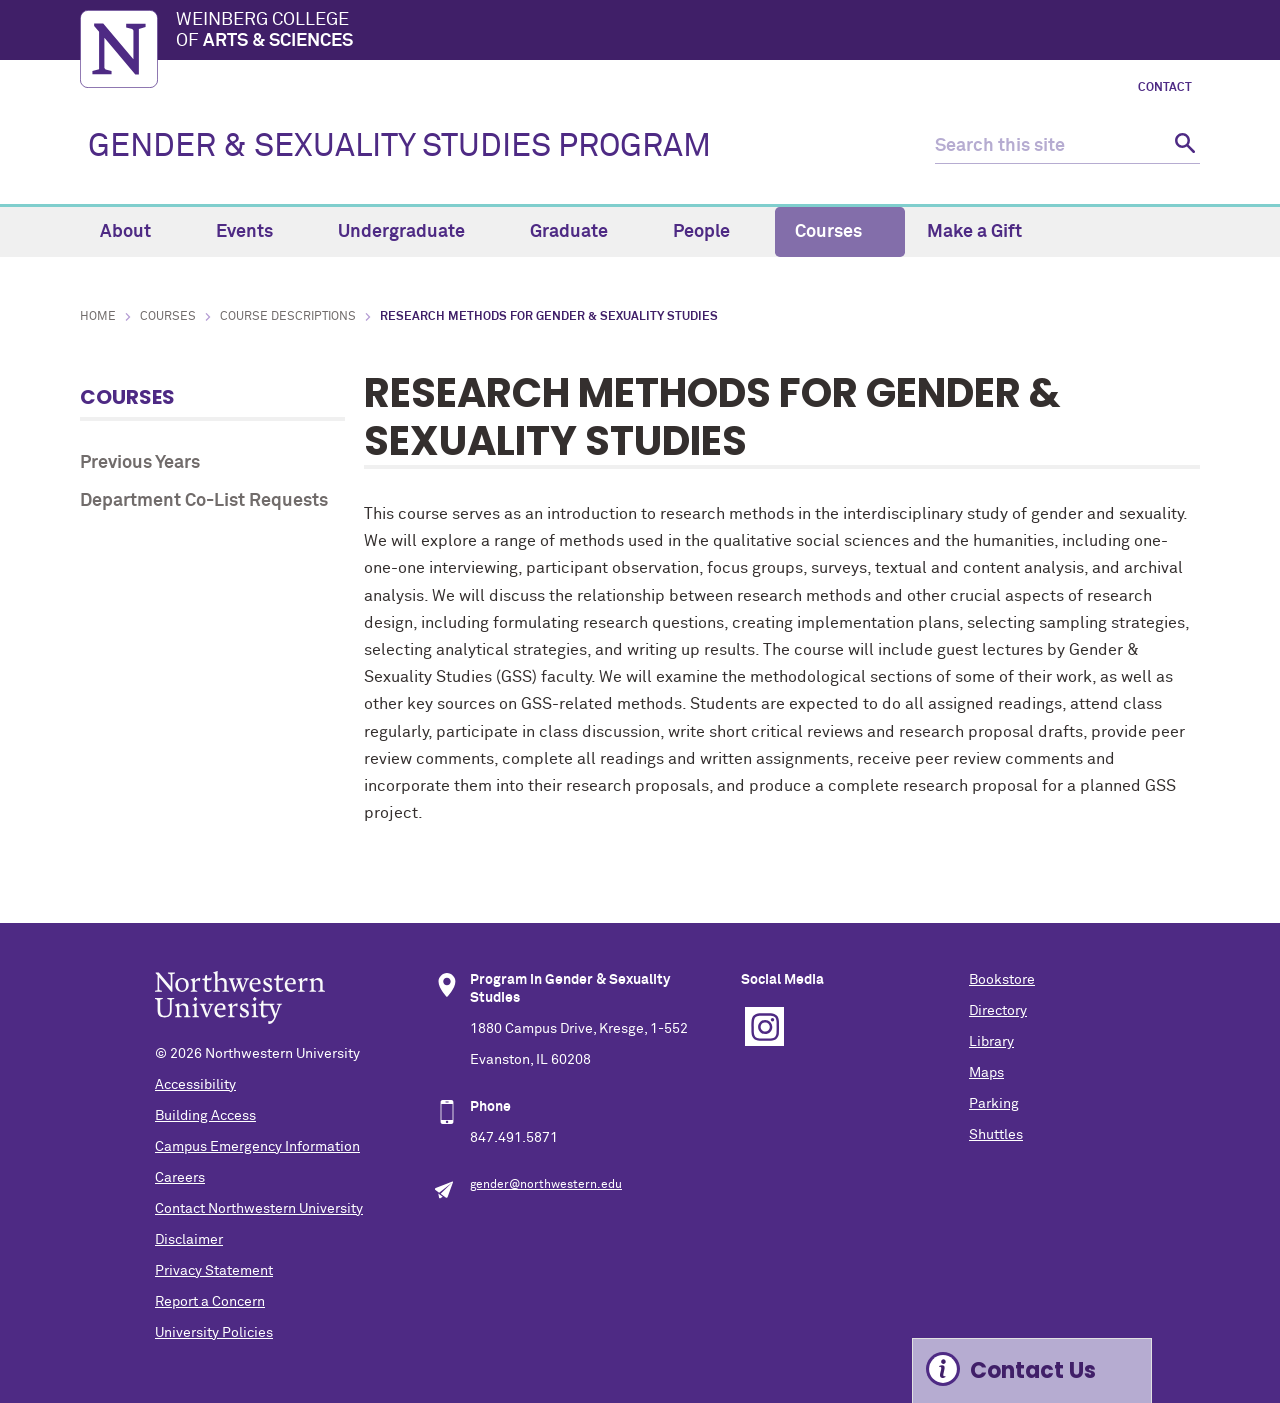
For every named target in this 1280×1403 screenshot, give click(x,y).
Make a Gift (974, 232)
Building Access (205, 1116)
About (137, 232)
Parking (994, 1104)
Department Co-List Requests (204, 501)
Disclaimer (189, 1240)
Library (991, 1042)
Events (256, 232)
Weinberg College (688, 32)
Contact (1165, 88)
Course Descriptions (288, 317)
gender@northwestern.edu (546, 1185)
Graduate (580, 232)
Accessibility (195, 1085)
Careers (180, 1178)
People (713, 232)
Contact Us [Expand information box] (1033, 1370)
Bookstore (1002, 980)
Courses (840, 232)
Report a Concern (210, 1302)
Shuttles (996, 1135)
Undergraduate (413, 232)
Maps (986, 1073)
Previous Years (140, 463)
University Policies (214, 1333)
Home (98, 317)
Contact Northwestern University (259, 1209)
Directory (998, 1011)
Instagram (764, 1026)
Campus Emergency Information (257, 1147)
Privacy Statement (214, 1271)
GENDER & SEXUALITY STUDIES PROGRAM (399, 147)
